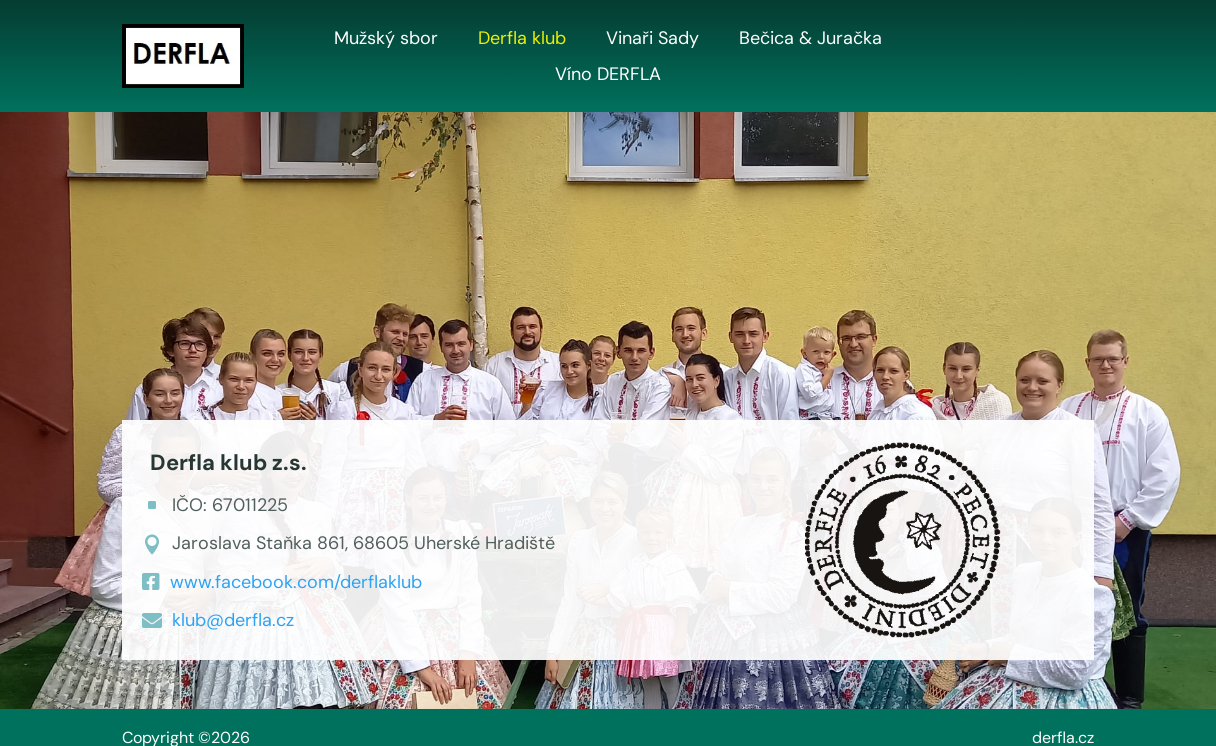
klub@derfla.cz (233, 620)
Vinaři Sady (652, 39)
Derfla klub (522, 39)
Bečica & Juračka (810, 39)
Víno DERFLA (608, 75)
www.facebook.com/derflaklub (296, 582)
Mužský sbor (386, 39)
